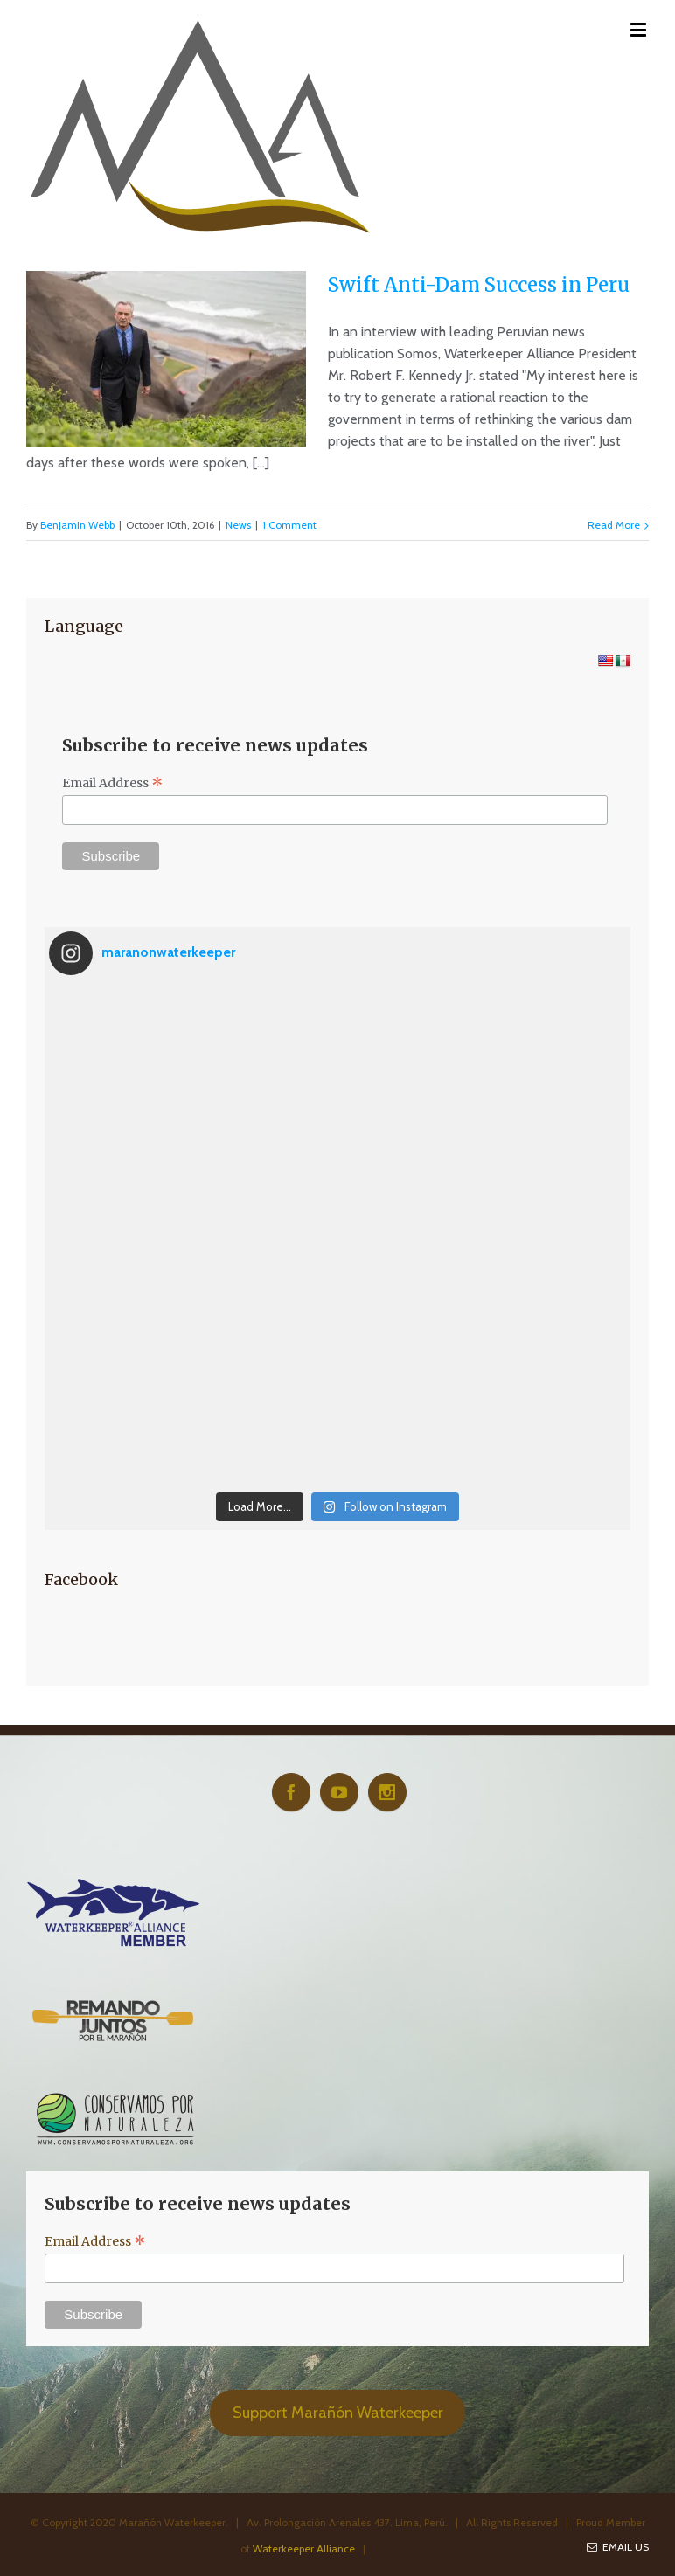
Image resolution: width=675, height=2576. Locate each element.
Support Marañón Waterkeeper (338, 2412)
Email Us (618, 2546)
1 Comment (289, 524)
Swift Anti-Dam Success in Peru (479, 285)
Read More (614, 524)
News (238, 524)
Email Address (113, 783)
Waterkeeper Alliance (304, 2548)
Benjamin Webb (77, 524)
